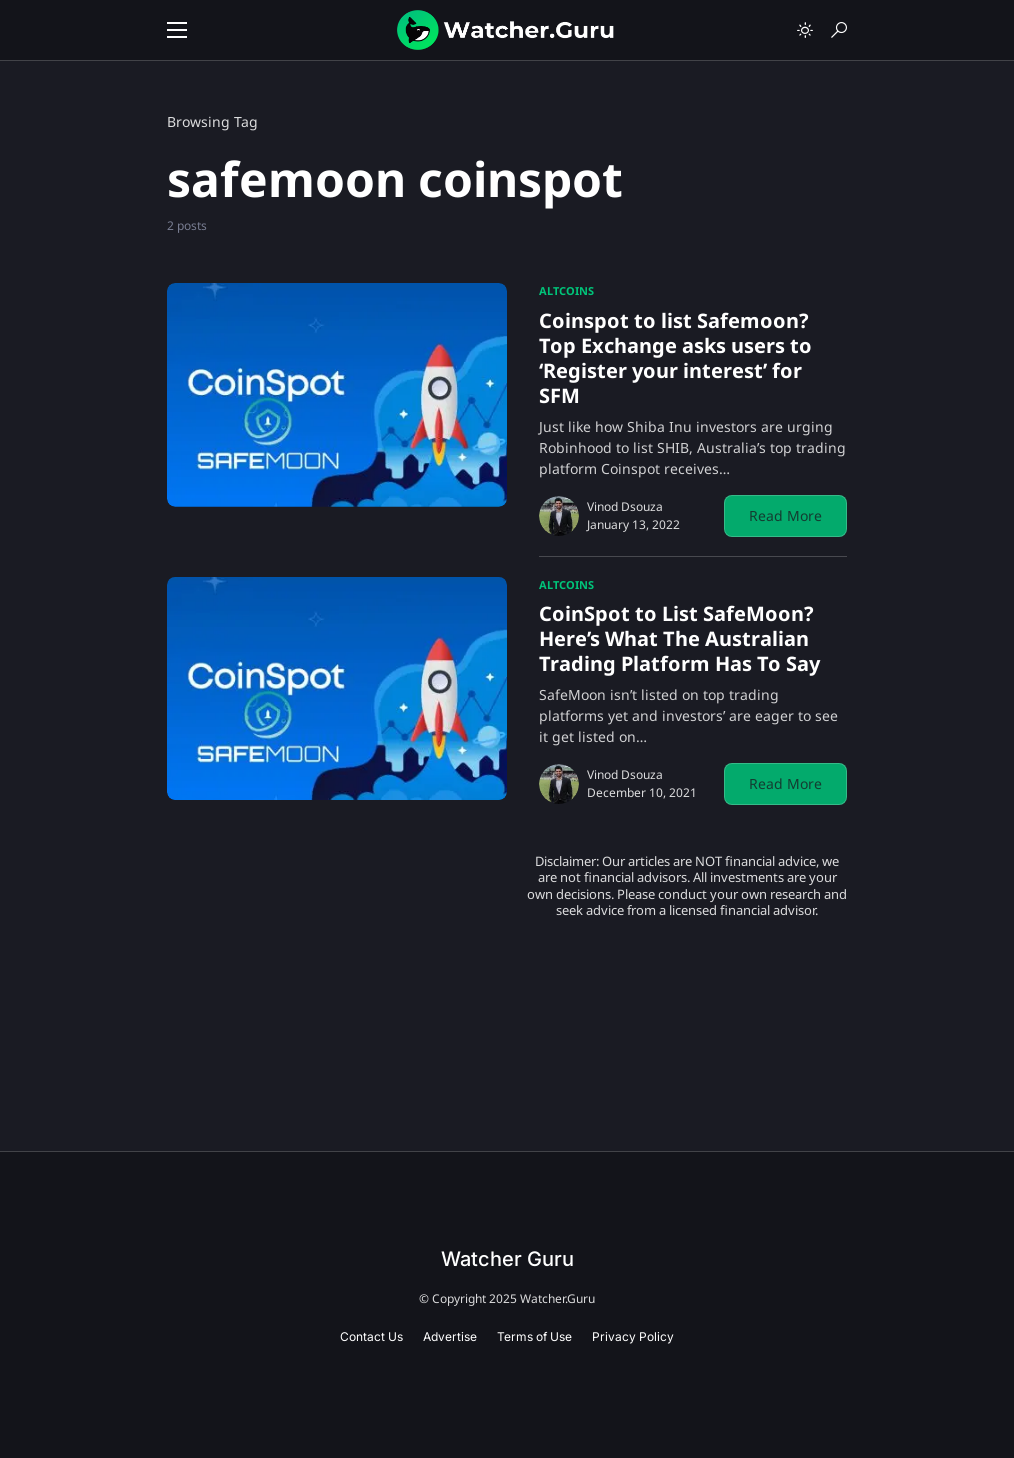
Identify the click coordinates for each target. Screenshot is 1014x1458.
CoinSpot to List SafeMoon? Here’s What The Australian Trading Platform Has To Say (679, 638)
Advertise (450, 1336)
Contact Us (371, 1336)
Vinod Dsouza (625, 506)
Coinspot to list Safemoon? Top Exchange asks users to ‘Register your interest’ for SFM (675, 358)
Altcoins (566, 290)
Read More (785, 515)
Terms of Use (534, 1336)
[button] (177, 30)
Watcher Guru (507, 1259)
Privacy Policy (633, 1336)
